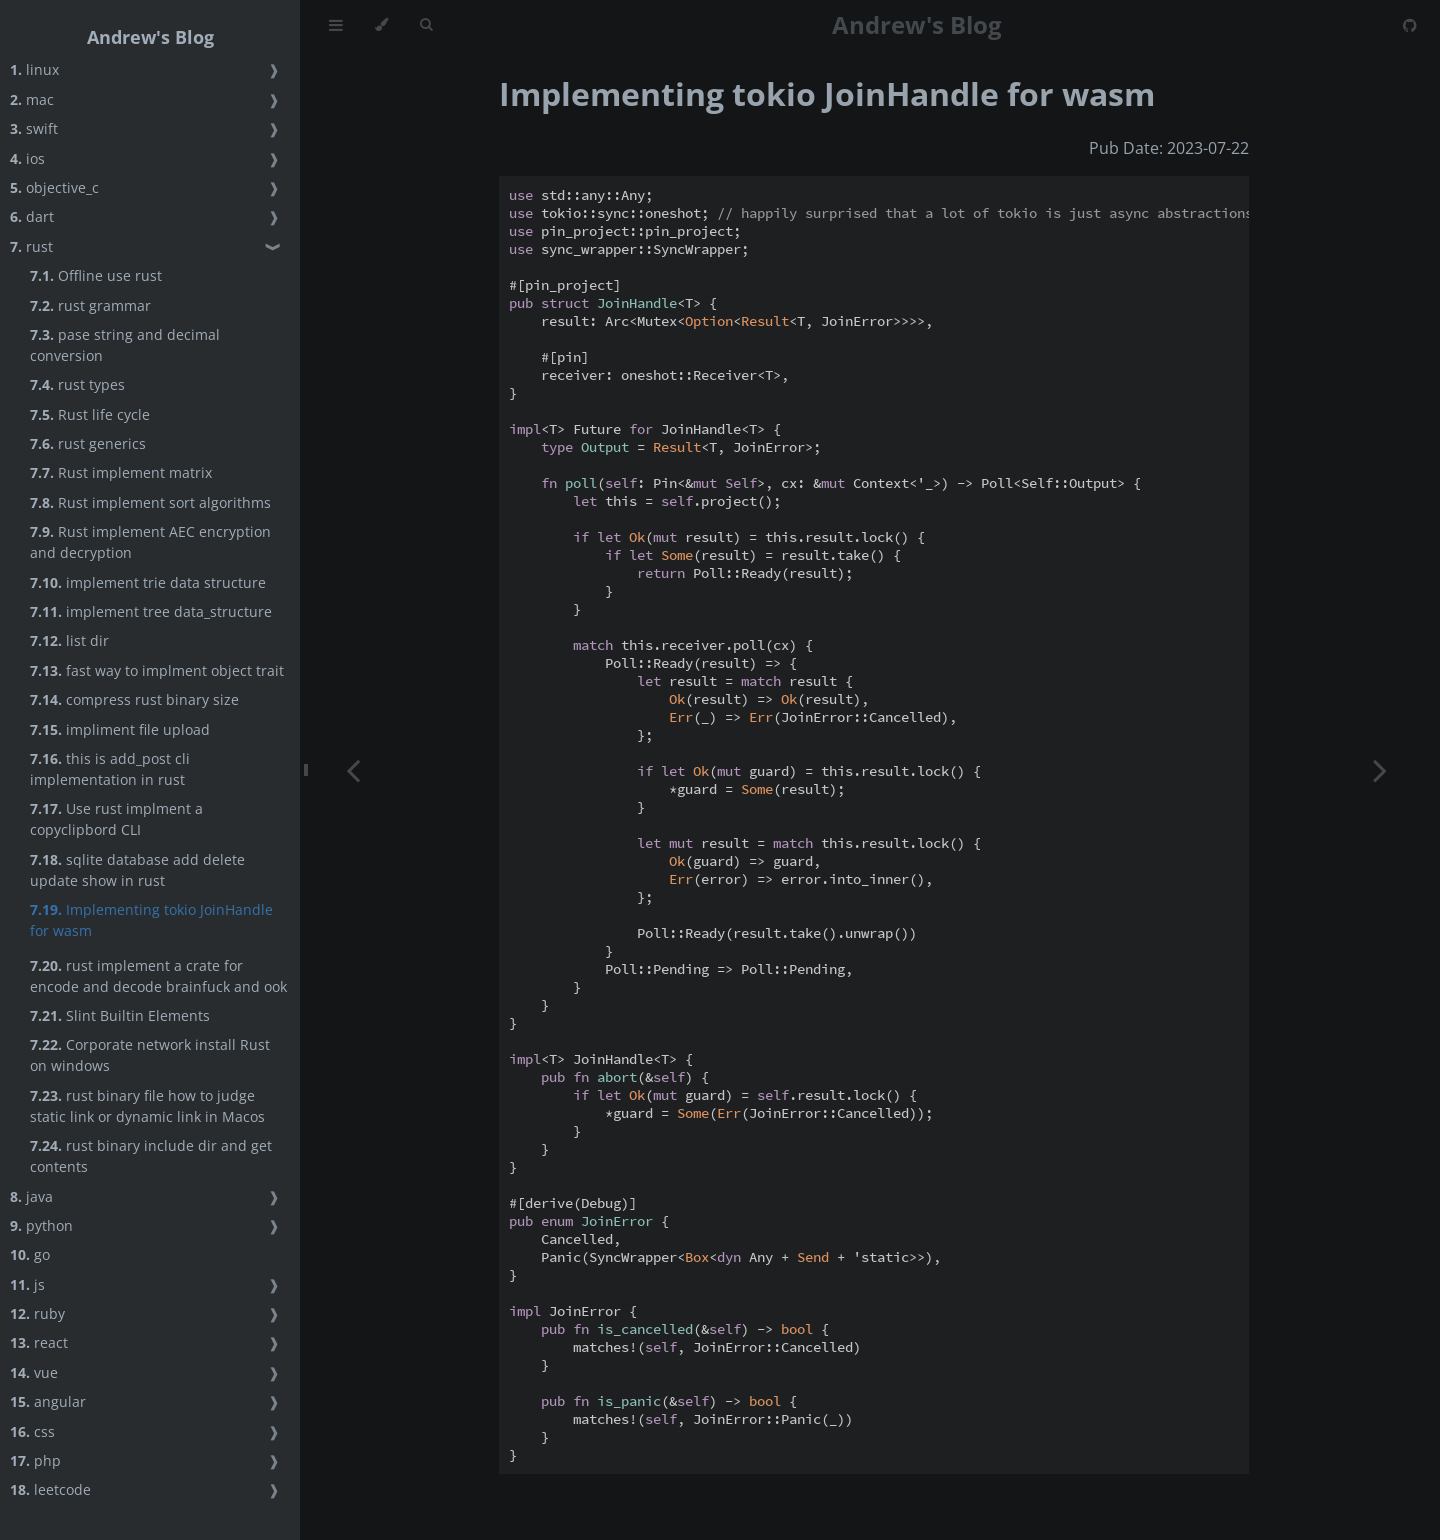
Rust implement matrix (121, 472)
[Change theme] (381, 25)
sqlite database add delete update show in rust (137, 870)
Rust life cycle (90, 414)
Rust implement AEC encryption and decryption (150, 542)
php (35, 1460)
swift (34, 128)
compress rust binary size (134, 699)
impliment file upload (120, 729)
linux (34, 69)
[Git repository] (1410, 25)
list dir (69, 640)
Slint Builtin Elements (120, 1015)
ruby (37, 1313)
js (27, 1284)
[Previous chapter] (353, 770)
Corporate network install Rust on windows (150, 1055)
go (30, 1254)
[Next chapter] (1380, 770)
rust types (77, 384)
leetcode (50, 1489)
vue (34, 1372)
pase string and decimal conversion (125, 345)
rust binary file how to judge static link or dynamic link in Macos (147, 1106)
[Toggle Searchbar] (426, 25)
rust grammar (90, 305)
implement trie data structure (148, 582)
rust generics (88, 443)
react (39, 1342)
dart (32, 216)
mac (32, 99)
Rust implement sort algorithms (150, 502)
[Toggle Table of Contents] (336, 25)
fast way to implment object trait (157, 670)
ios (27, 158)
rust (31, 246)
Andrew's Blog (150, 37)
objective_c (54, 187)
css (32, 1431)
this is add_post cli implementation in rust (110, 769)
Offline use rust (96, 275)
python (41, 1225)
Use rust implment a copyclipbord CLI (116, 819)
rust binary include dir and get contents (151, 1156)
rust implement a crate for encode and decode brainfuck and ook (158, 976)
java (31, 1196)
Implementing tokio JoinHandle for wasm (151, 920)
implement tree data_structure (151, 611)
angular (48, 1401)
